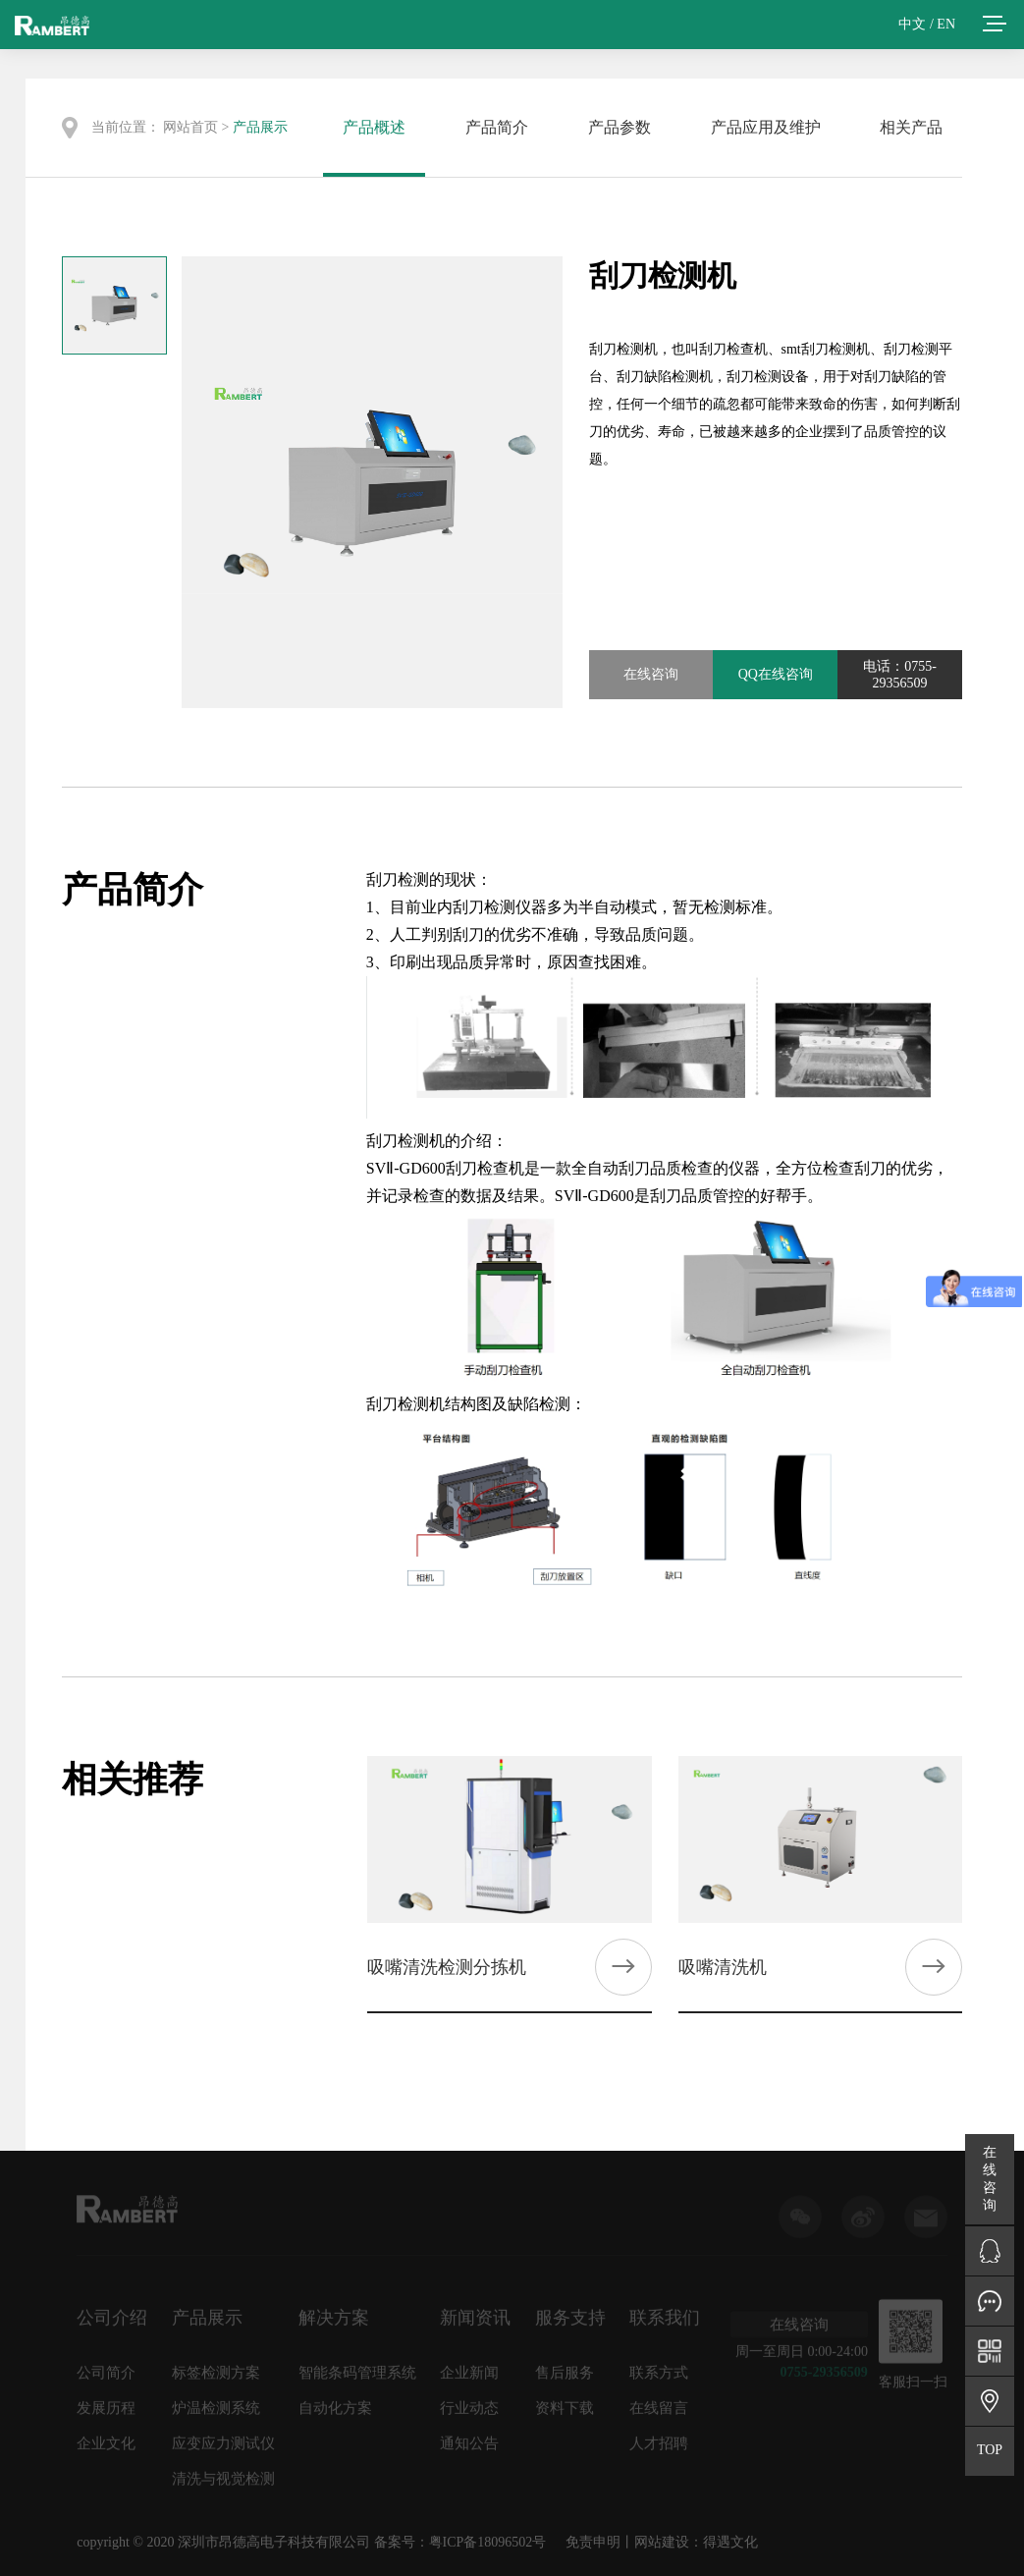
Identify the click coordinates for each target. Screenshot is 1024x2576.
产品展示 (260, 127)
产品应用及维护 (766, 127)
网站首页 (190, 127)
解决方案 (333, 2323)
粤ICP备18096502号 (488, 2542)
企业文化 (106, 2449)
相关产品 (911, 127)
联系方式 (658, 2378)
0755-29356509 (824, 2377)
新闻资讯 (475, 2323)
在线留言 (658, 2414)
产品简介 (496, 127)
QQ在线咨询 (775, 674)
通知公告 (469, 2449)
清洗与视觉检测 (223, 2485)
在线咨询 (650, 674)
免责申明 (593, 2542)
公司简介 (106, 2378)
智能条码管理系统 (357, 2378)
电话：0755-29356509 (900, 674)
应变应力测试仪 (223, 2449)
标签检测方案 (216, 2378)
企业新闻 (469, 2378)
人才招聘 (658, 2449)
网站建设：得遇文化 (696, 2542)
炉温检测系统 (216, 2414)
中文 (912, 24)
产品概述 (374, 127)
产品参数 (619, 127)
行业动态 (469, 2414)
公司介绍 (112, 2323)
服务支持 (570, 2323)
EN (946, 24)
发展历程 (106, 2414)
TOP (989, 2449)
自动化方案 (335, 2414)
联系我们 (664, 2323)
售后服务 (564, 2378)
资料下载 (564, 2414)
